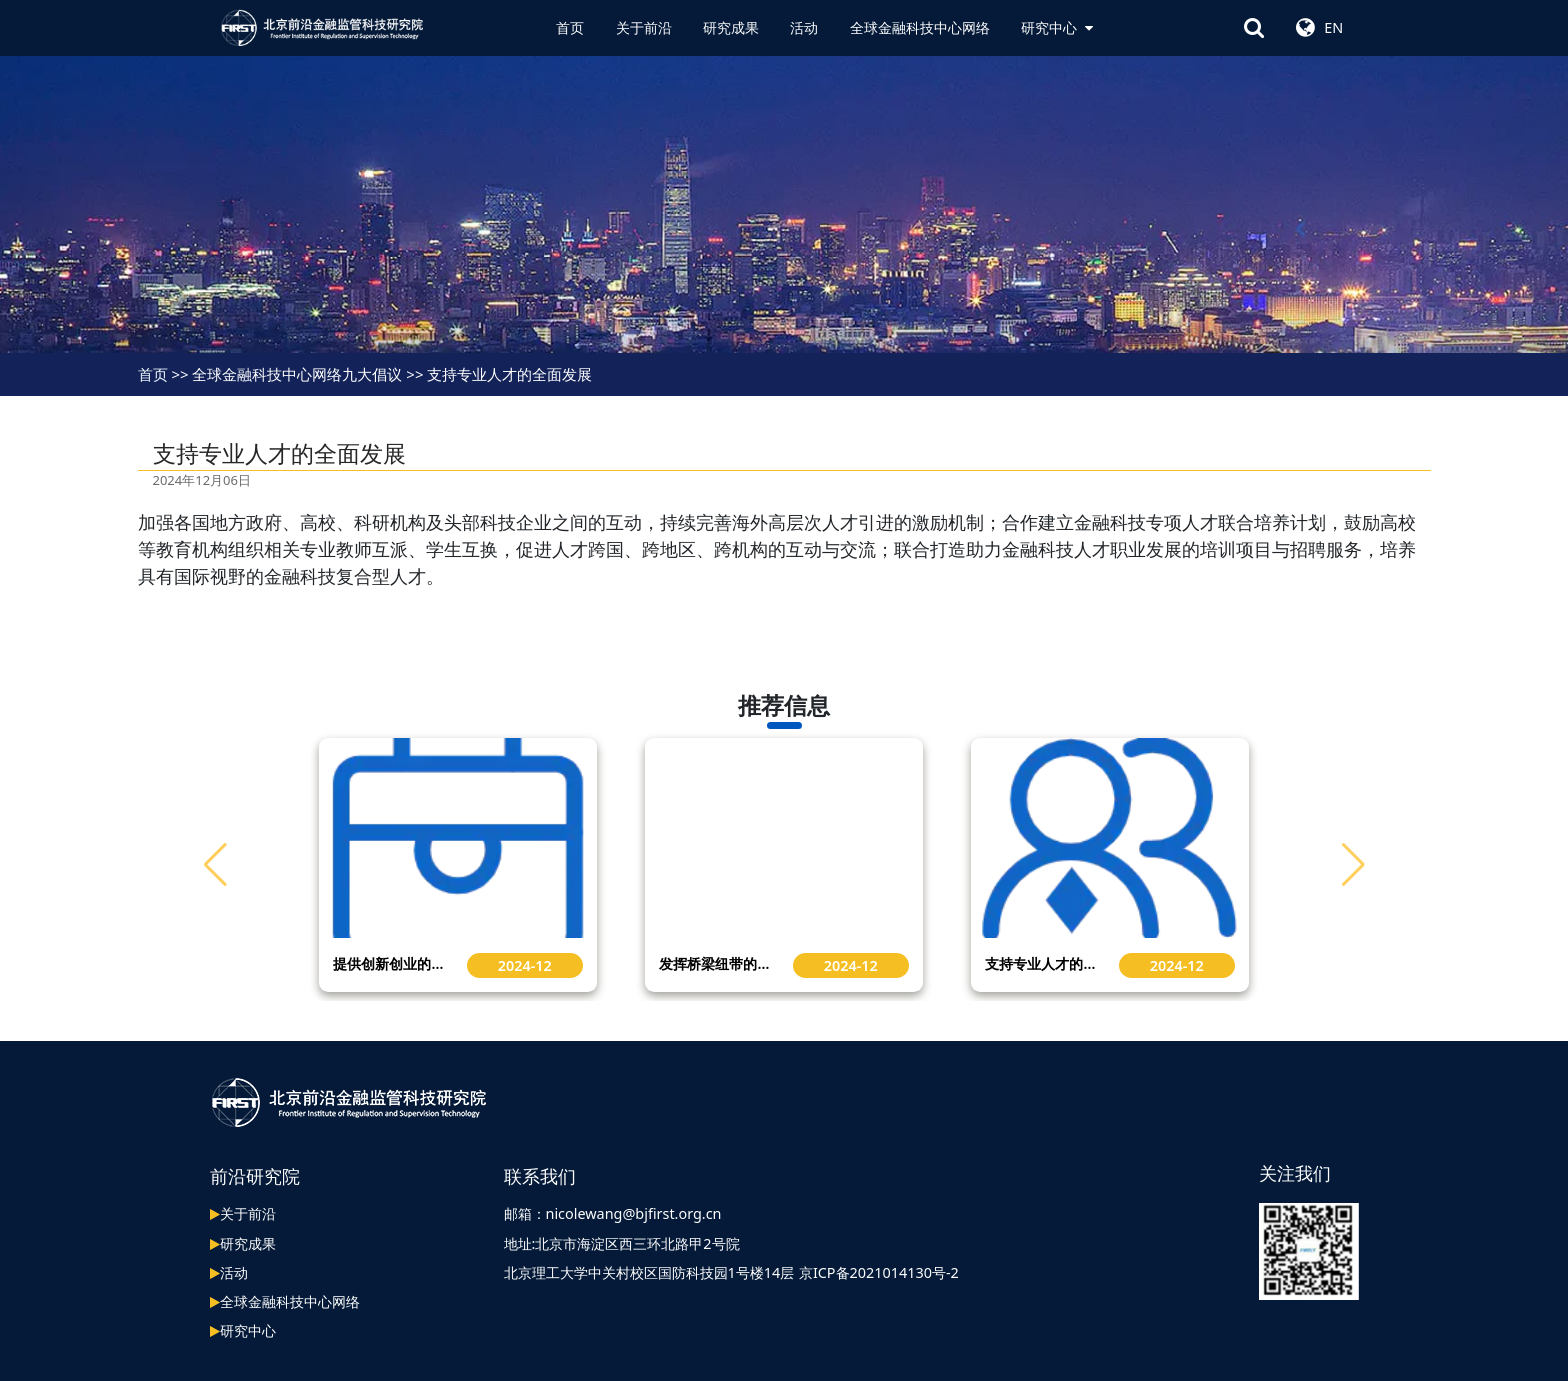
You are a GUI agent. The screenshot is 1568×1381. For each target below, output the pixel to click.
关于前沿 (644, 27)
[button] (1353, 865)
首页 (570, 27)
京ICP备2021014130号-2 (879, 1272)
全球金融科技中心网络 (920, 27)
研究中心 (1057, 27)
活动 (804, 27)
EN (1333, 27)
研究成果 (731, 27)
